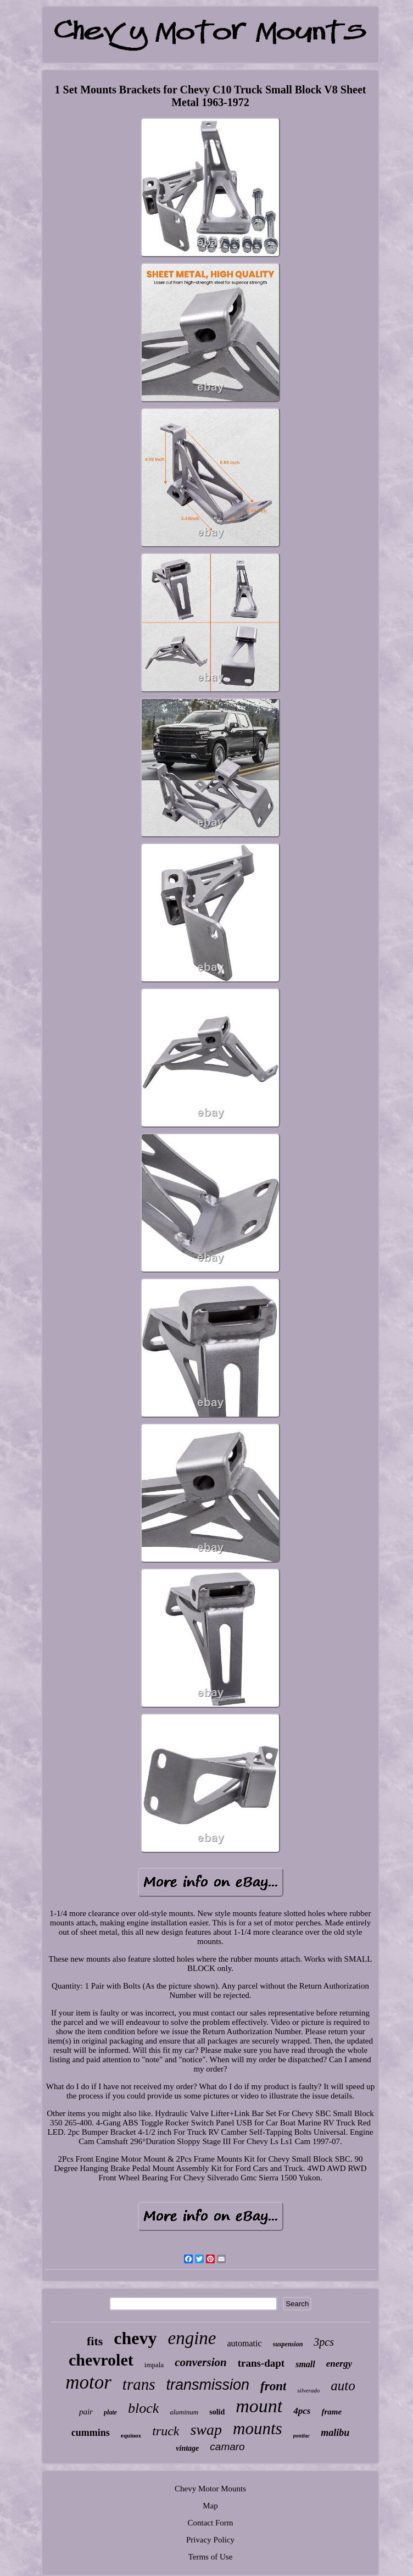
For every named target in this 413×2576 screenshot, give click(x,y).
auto (343, 2385)
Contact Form (210, 2522)
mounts (257, 2428)
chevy (135, 2338)
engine (192, 2338)
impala (154, 2365)
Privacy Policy (210, 2539)
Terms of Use (210, 2556)
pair (86, 2411)
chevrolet (101, 2360)
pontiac (301, 2436)
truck (165, 2431)
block (143, 2408)
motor (88, 2382)
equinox (131, 2435)
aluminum (184, 2412)
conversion (201, 2362)
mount (259, 2406)
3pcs (324, 2342)
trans (138, 2384)
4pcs (301, 2411)
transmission (208, 2385)
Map (210, 2505)
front (273, 2386)
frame (331, 2411)
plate (110, 2412)
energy (339, 2363)
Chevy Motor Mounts (210, 2488)
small (305, 2364)
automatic (244, 2343)
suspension (288, 2344)
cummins (90, 2432)
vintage (187, 2448)
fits (95, 2341)
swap (206, 2429)
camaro (227, 2446)
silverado (308, 2390)
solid (217, 2412)
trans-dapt (261, 2363)
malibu (335, 2432)
